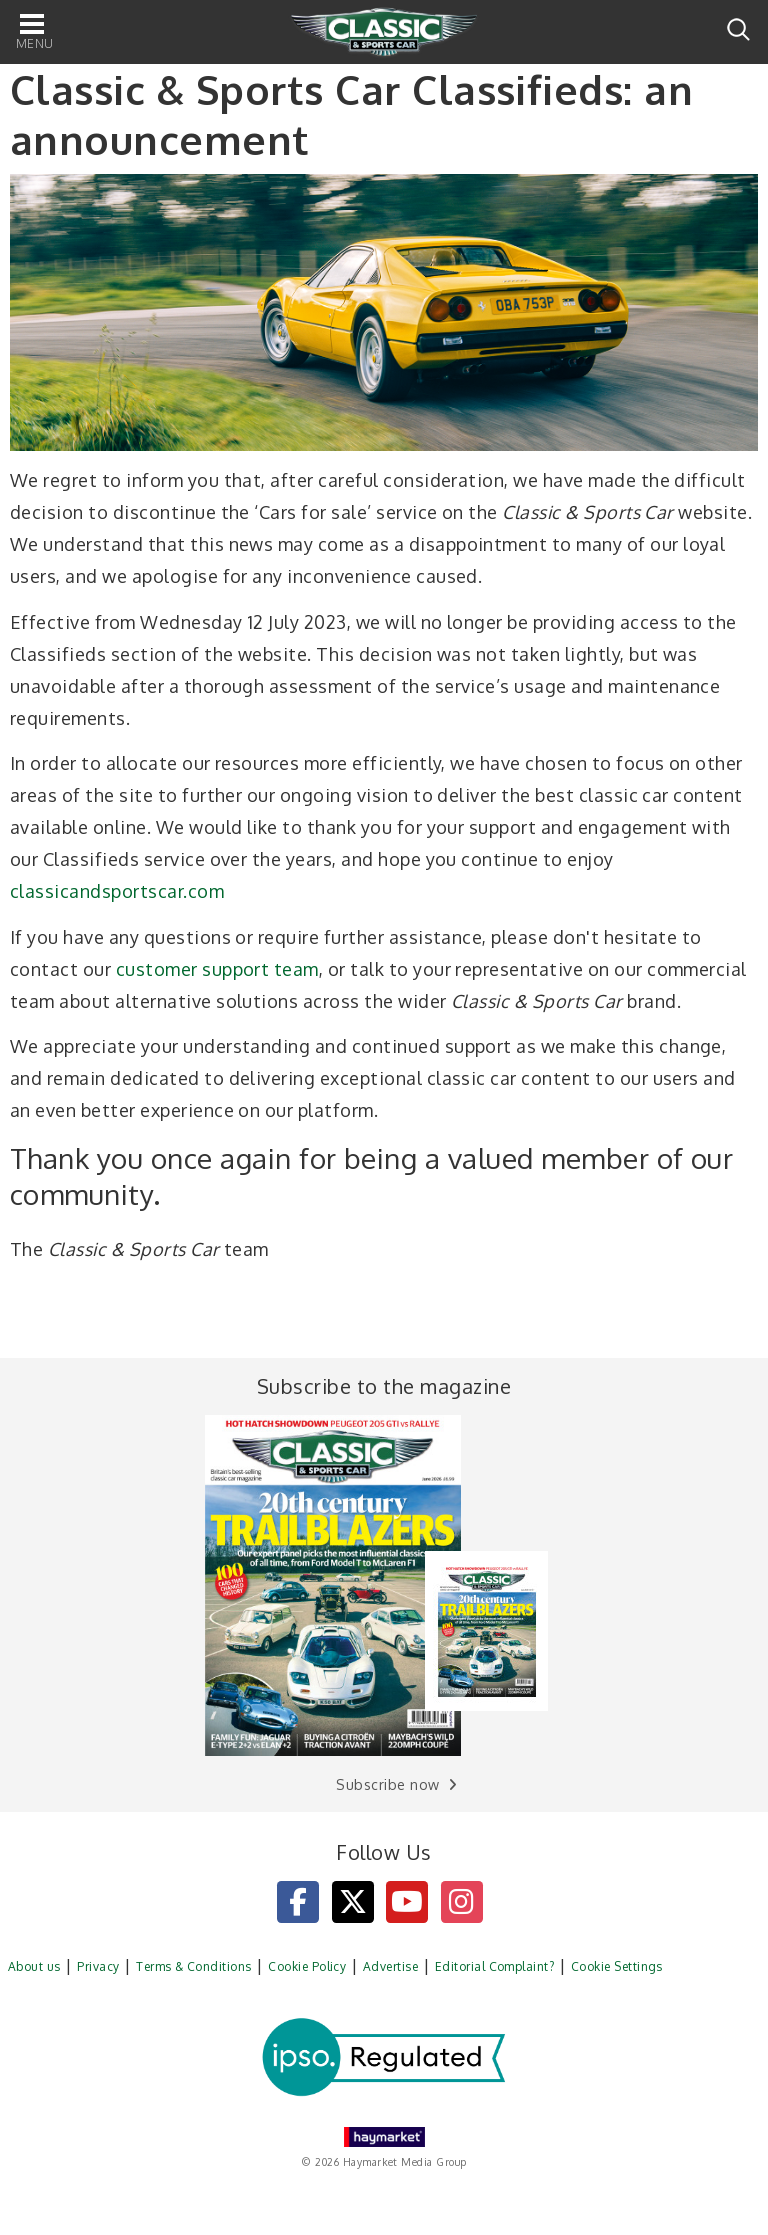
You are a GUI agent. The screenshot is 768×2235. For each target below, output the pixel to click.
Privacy (98, 1966)
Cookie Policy (307, 1966)
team (296, 969)
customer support (193, 969)
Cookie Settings (617, 1966)
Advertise (390, 1966)
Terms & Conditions (194, 1966)
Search (738, 29)
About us (34, 1966)
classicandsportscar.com (117, 891)
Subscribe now (387, 1784)
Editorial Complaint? (495, 1966)
